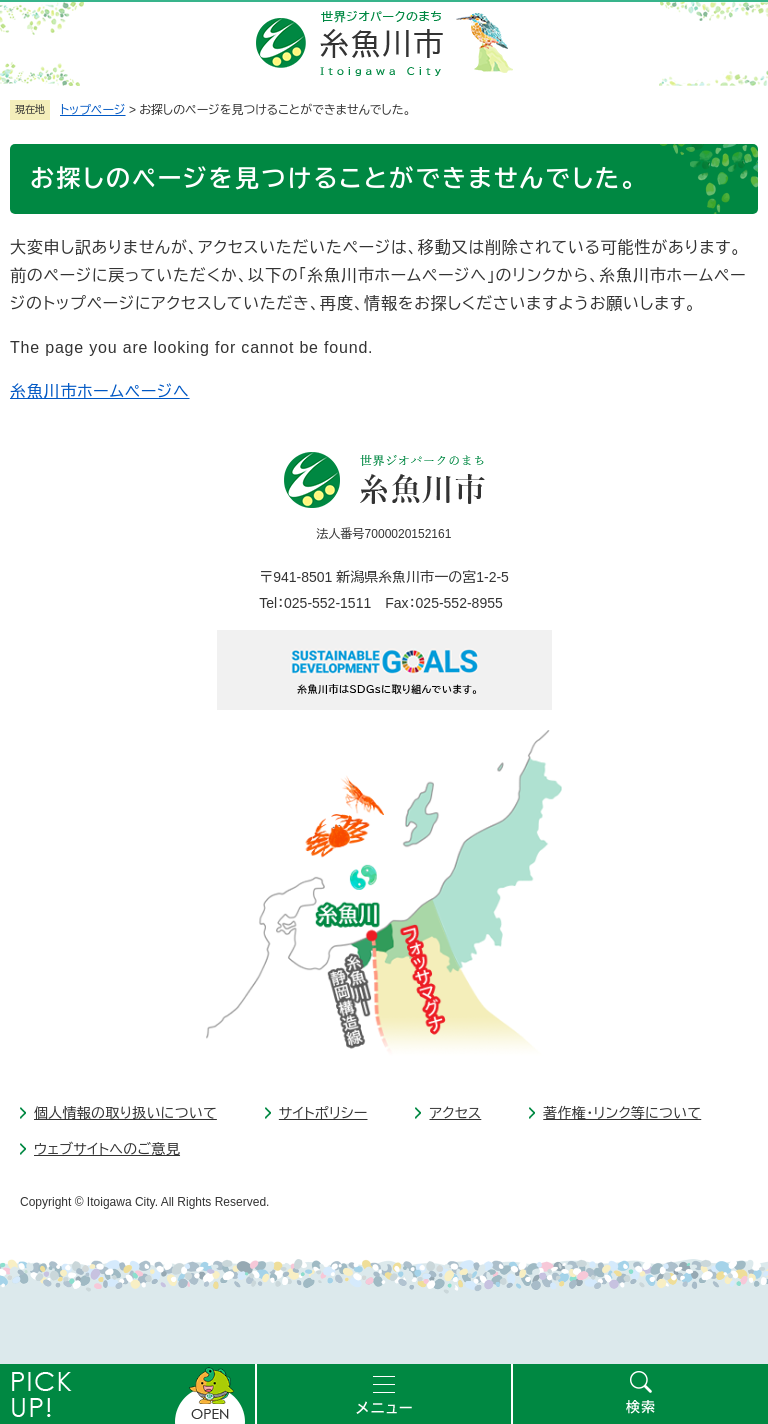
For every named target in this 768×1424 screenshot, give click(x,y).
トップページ (93, 110)
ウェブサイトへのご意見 (107, 1149)
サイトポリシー (323, 1113)
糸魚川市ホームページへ (100, 391)
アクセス (455, 1113)
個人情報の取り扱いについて (125, 1113)
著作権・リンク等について (622, 1113)
